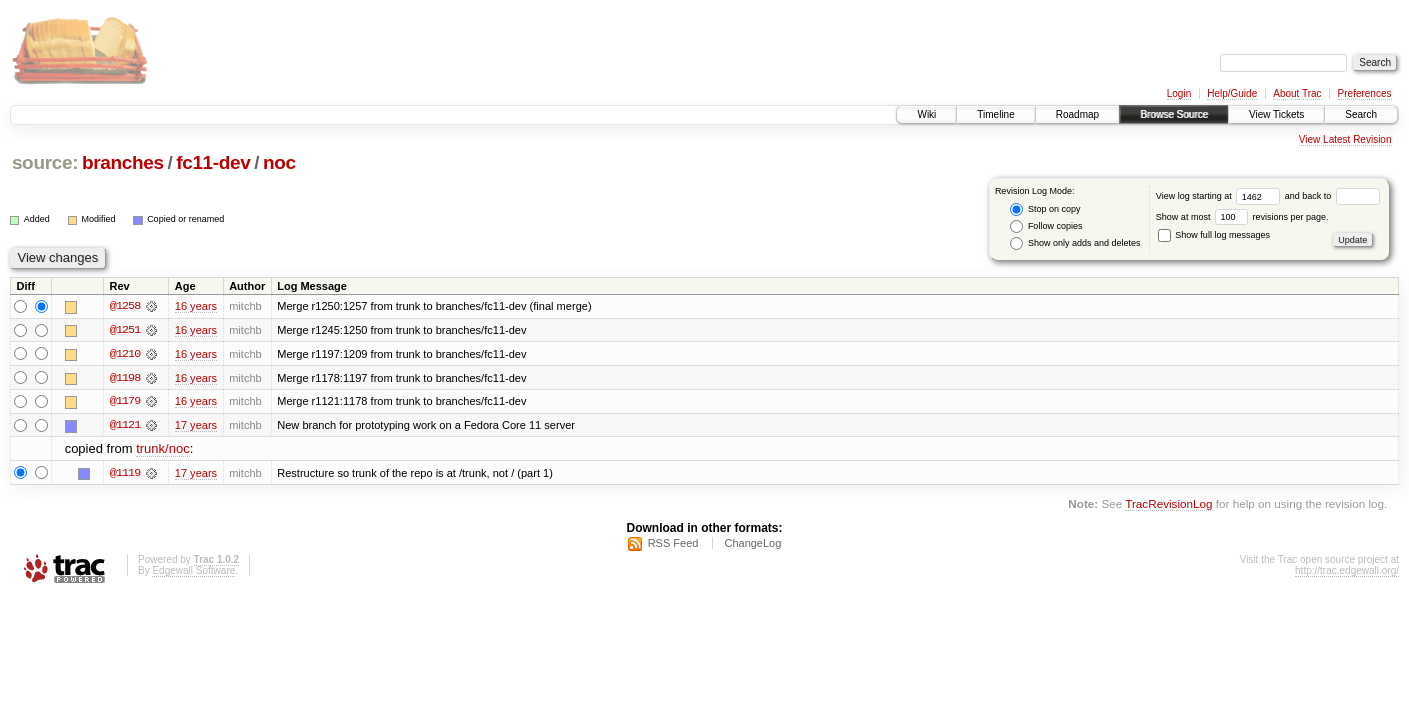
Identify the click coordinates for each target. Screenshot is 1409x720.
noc (279, 162)
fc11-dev (213, 162)
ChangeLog (752, 545)
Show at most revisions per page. (1242, 217)
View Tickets (1276, 114)
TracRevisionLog (1168, 504)
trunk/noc (162, 450)
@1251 (125, 330)
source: (45, 162)
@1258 (125, 306)
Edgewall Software (193, 572)
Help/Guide (1232, 93)
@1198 (125, 378)
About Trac (1297, 93)
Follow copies (1046, 226)
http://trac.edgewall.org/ (1347, 572)
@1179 (125, 402)
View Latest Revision (1345, 139)
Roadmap (1077, 114)
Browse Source (1174, 114)
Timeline (995, 114)
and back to (1332, 196)
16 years (196, 306)
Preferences (1365, 93)
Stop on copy (1045, 209)
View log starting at (1220, 196)
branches (123, 162)
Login (1179, 93)
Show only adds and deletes (1075, 243)
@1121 (125, 426)
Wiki (926, 114)
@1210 (125, 354)
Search (1361, 114)
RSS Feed (673, 545)
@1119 (125, 474)
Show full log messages (1214, 235)
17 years (196, 426)
